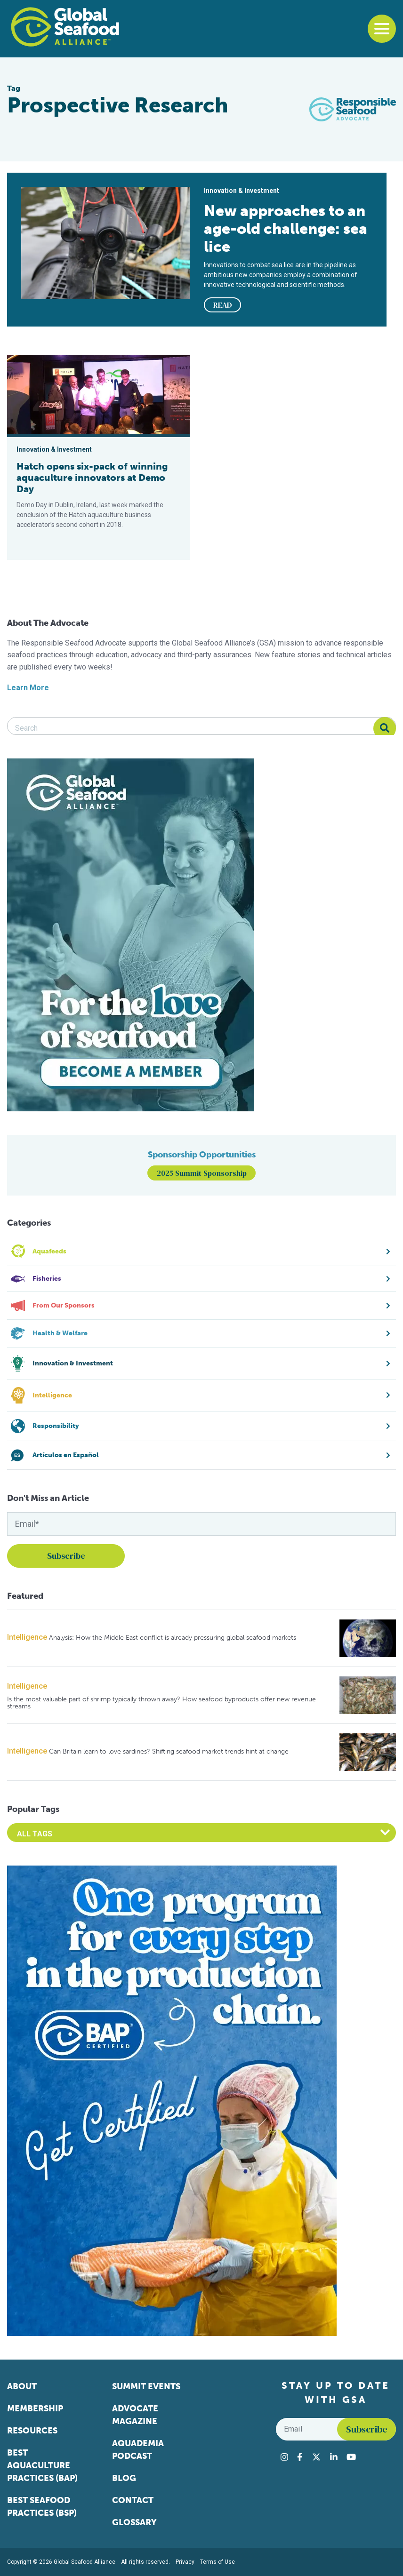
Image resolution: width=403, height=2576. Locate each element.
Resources (32, 2430)
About (22, 2386)
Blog (124, 2478)
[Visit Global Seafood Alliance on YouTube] (351, 2457)
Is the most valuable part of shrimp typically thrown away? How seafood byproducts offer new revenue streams (161, 1703)
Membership (35, 2408)
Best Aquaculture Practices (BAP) (42, 2465)
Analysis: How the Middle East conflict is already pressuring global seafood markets (172, 1637)
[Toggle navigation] (382, 29)
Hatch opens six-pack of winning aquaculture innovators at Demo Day (92, 477)
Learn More (28, 687)
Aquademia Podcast (138, 2449)
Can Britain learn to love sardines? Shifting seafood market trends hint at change (169, 1751)
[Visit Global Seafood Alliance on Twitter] (316, 2457)
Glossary (134, 2522)
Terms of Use (217, 2562)
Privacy (185, 2562)
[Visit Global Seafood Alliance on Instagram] (284, 2457)
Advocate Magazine (135, 2414)
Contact (132, 2500)
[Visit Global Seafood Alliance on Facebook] (299, 2457)
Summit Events (146, 2386)
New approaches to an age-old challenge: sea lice (285, 228)
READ (222, 305)
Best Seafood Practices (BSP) (42, 2506)
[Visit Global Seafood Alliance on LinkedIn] (333, 2457)
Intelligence (27, 1637)
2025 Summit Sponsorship (202, 1173)
